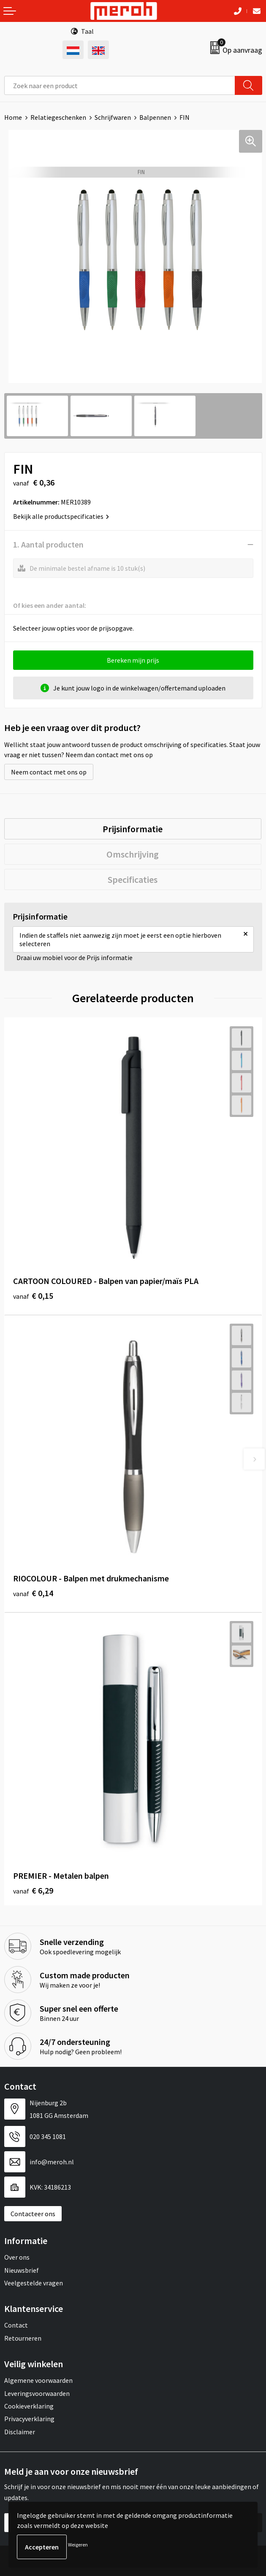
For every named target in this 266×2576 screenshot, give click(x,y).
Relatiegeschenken (58, 117)
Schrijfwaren (113, 117)
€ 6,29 (33, 1890)
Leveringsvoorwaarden (37, 2393)
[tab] (132, 828)
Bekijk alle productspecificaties (61, 516)
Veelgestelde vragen (33, 2283)
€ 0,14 (33, 1593)
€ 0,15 (33, 1295)
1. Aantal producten (48, 544)
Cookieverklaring (29, 2406)
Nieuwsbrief (21, 2270)
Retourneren (22, 2338)
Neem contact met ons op (49, 772)
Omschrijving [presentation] (132, 854)
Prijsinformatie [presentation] (133, 829)
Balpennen (155, 117)
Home (13, 117)
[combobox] (119, 85)
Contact (16, 2325)
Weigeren (78, 2544)
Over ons (17, 2257)
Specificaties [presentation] (132, 879)
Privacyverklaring (29, 2418)
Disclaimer (19, 2432)
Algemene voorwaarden (38, 2380)
